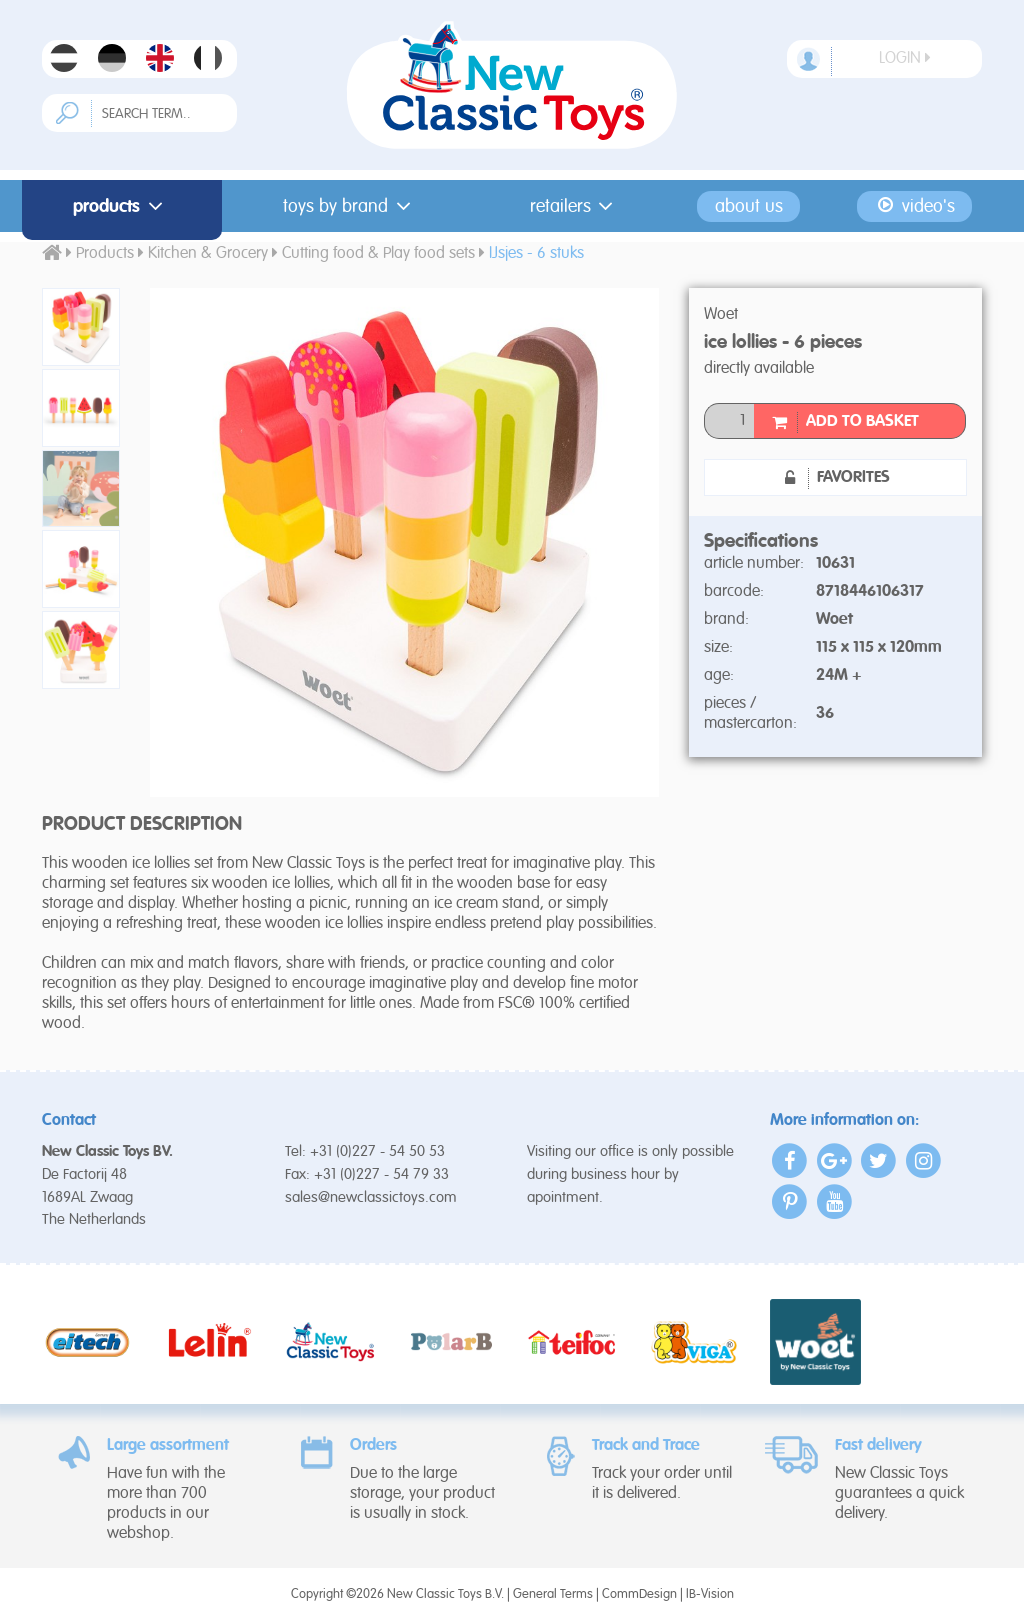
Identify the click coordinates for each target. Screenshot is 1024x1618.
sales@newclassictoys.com (371, 1197)
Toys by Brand (350, 206)
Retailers (575, 206)
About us (749, 206)
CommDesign (639, 1594)
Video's (914, 206)
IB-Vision (710, 1594)
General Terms (553, 1594)
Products (121, 206)
